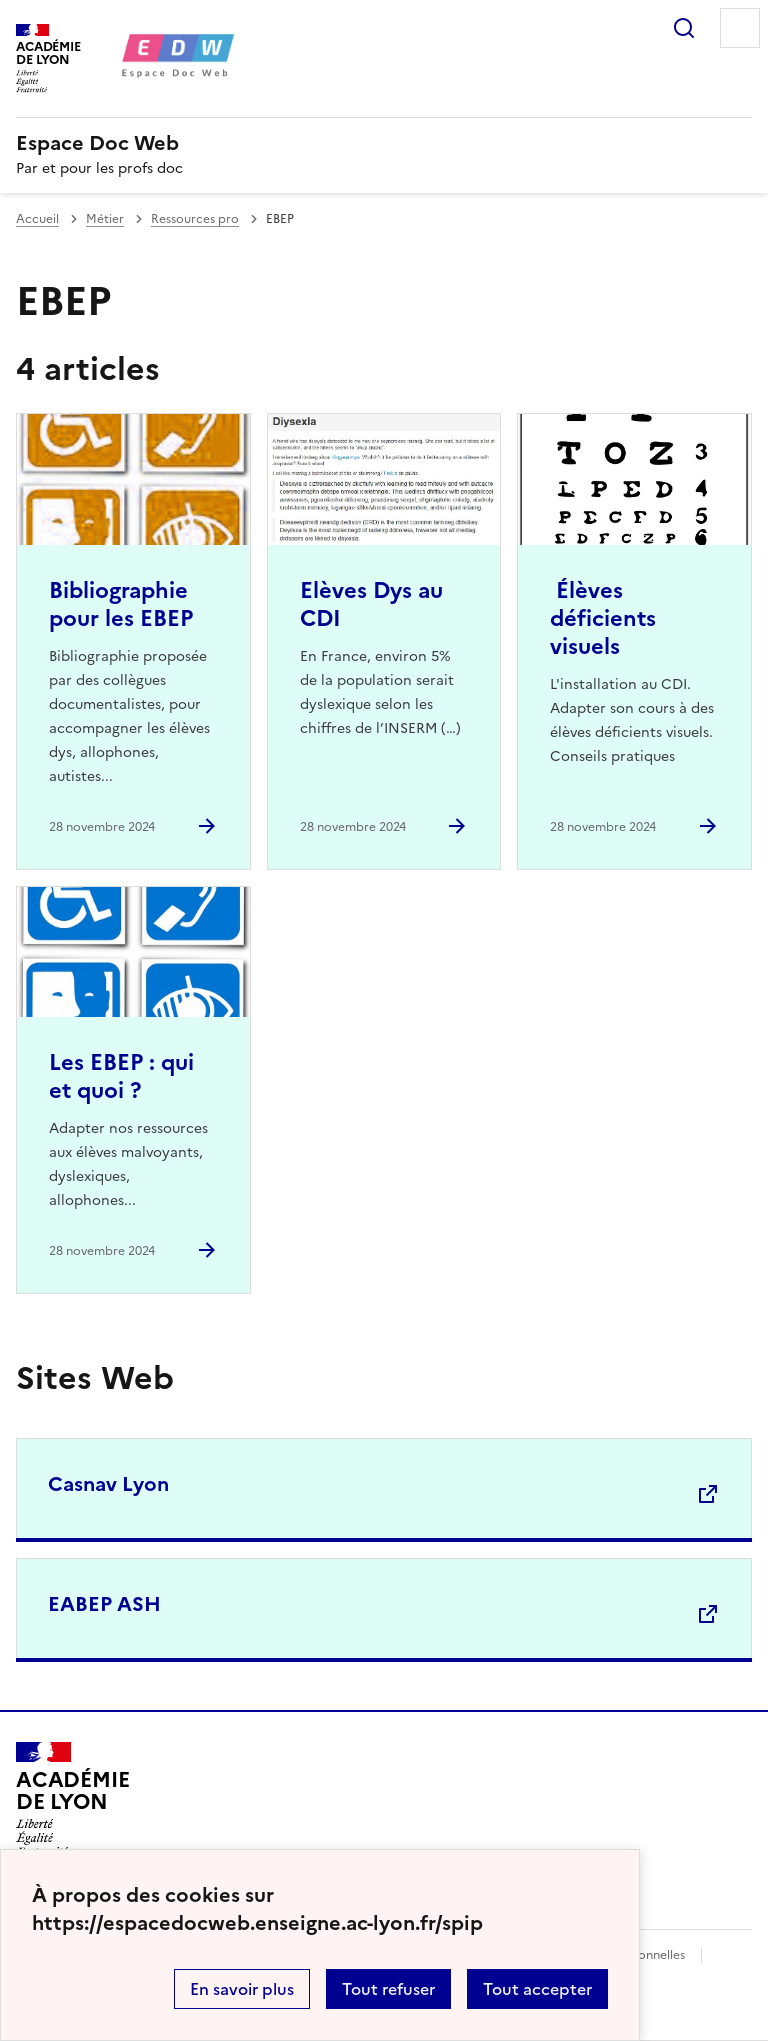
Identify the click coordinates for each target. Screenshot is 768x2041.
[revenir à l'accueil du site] (384, 143)
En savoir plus (242, 1989)
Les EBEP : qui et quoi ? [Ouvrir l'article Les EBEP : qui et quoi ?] (121, 1076)
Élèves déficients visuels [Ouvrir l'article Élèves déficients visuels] (603, 618)
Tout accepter (537, 1989)
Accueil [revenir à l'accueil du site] (37, 219)
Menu (740, 28)
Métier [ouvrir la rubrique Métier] (105, 219)
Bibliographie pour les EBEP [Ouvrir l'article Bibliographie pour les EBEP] (121, 604)
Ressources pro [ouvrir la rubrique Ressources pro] (195, 219)
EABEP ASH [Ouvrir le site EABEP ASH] (104, 1604)
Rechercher (684, 28)
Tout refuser (388, 1989)
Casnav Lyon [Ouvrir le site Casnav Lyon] (108, 1484)
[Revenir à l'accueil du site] (72, 1799)
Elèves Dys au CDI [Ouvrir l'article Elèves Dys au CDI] (371, 604)
